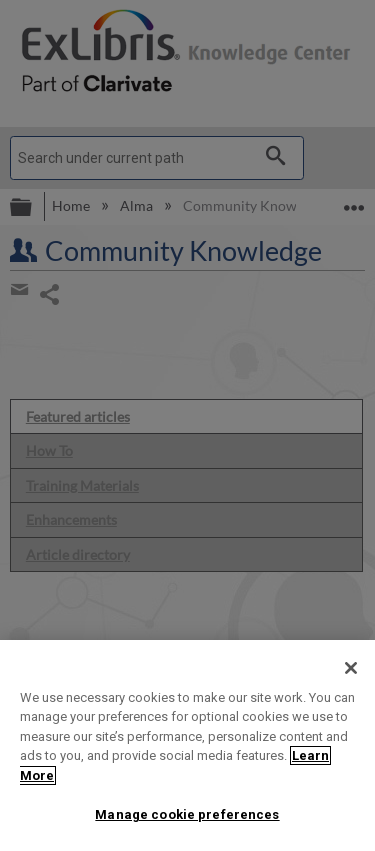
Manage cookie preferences (187, 814)
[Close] (351, 668)
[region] (187, 745)
